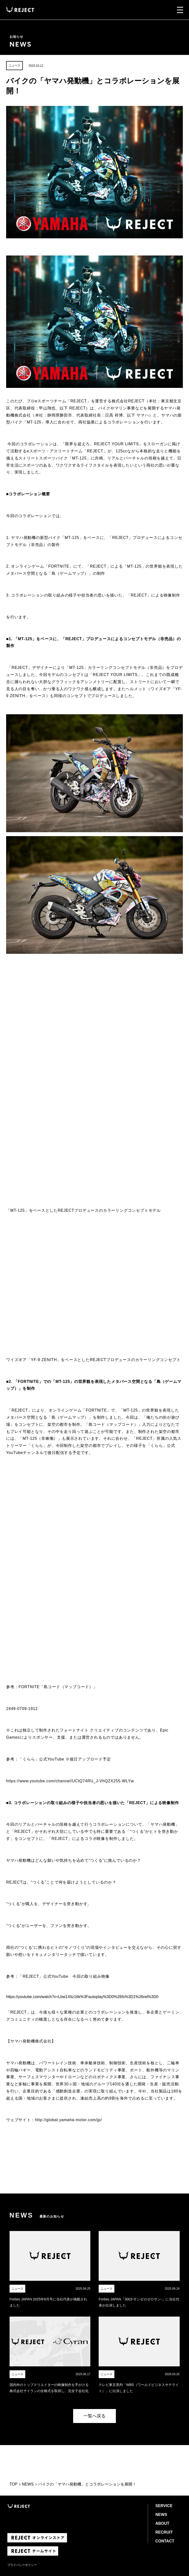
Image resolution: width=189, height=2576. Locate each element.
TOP (14, 2484)
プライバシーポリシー (22, 2565)
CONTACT (164, 2541)
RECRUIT (164, 2532)
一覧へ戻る (94, 2415)
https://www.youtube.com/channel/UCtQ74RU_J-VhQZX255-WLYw (70, 1781)
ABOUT (162, 2523)
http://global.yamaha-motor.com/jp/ (68, 2120)
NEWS (28, 2484)
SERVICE (164, 2506)
